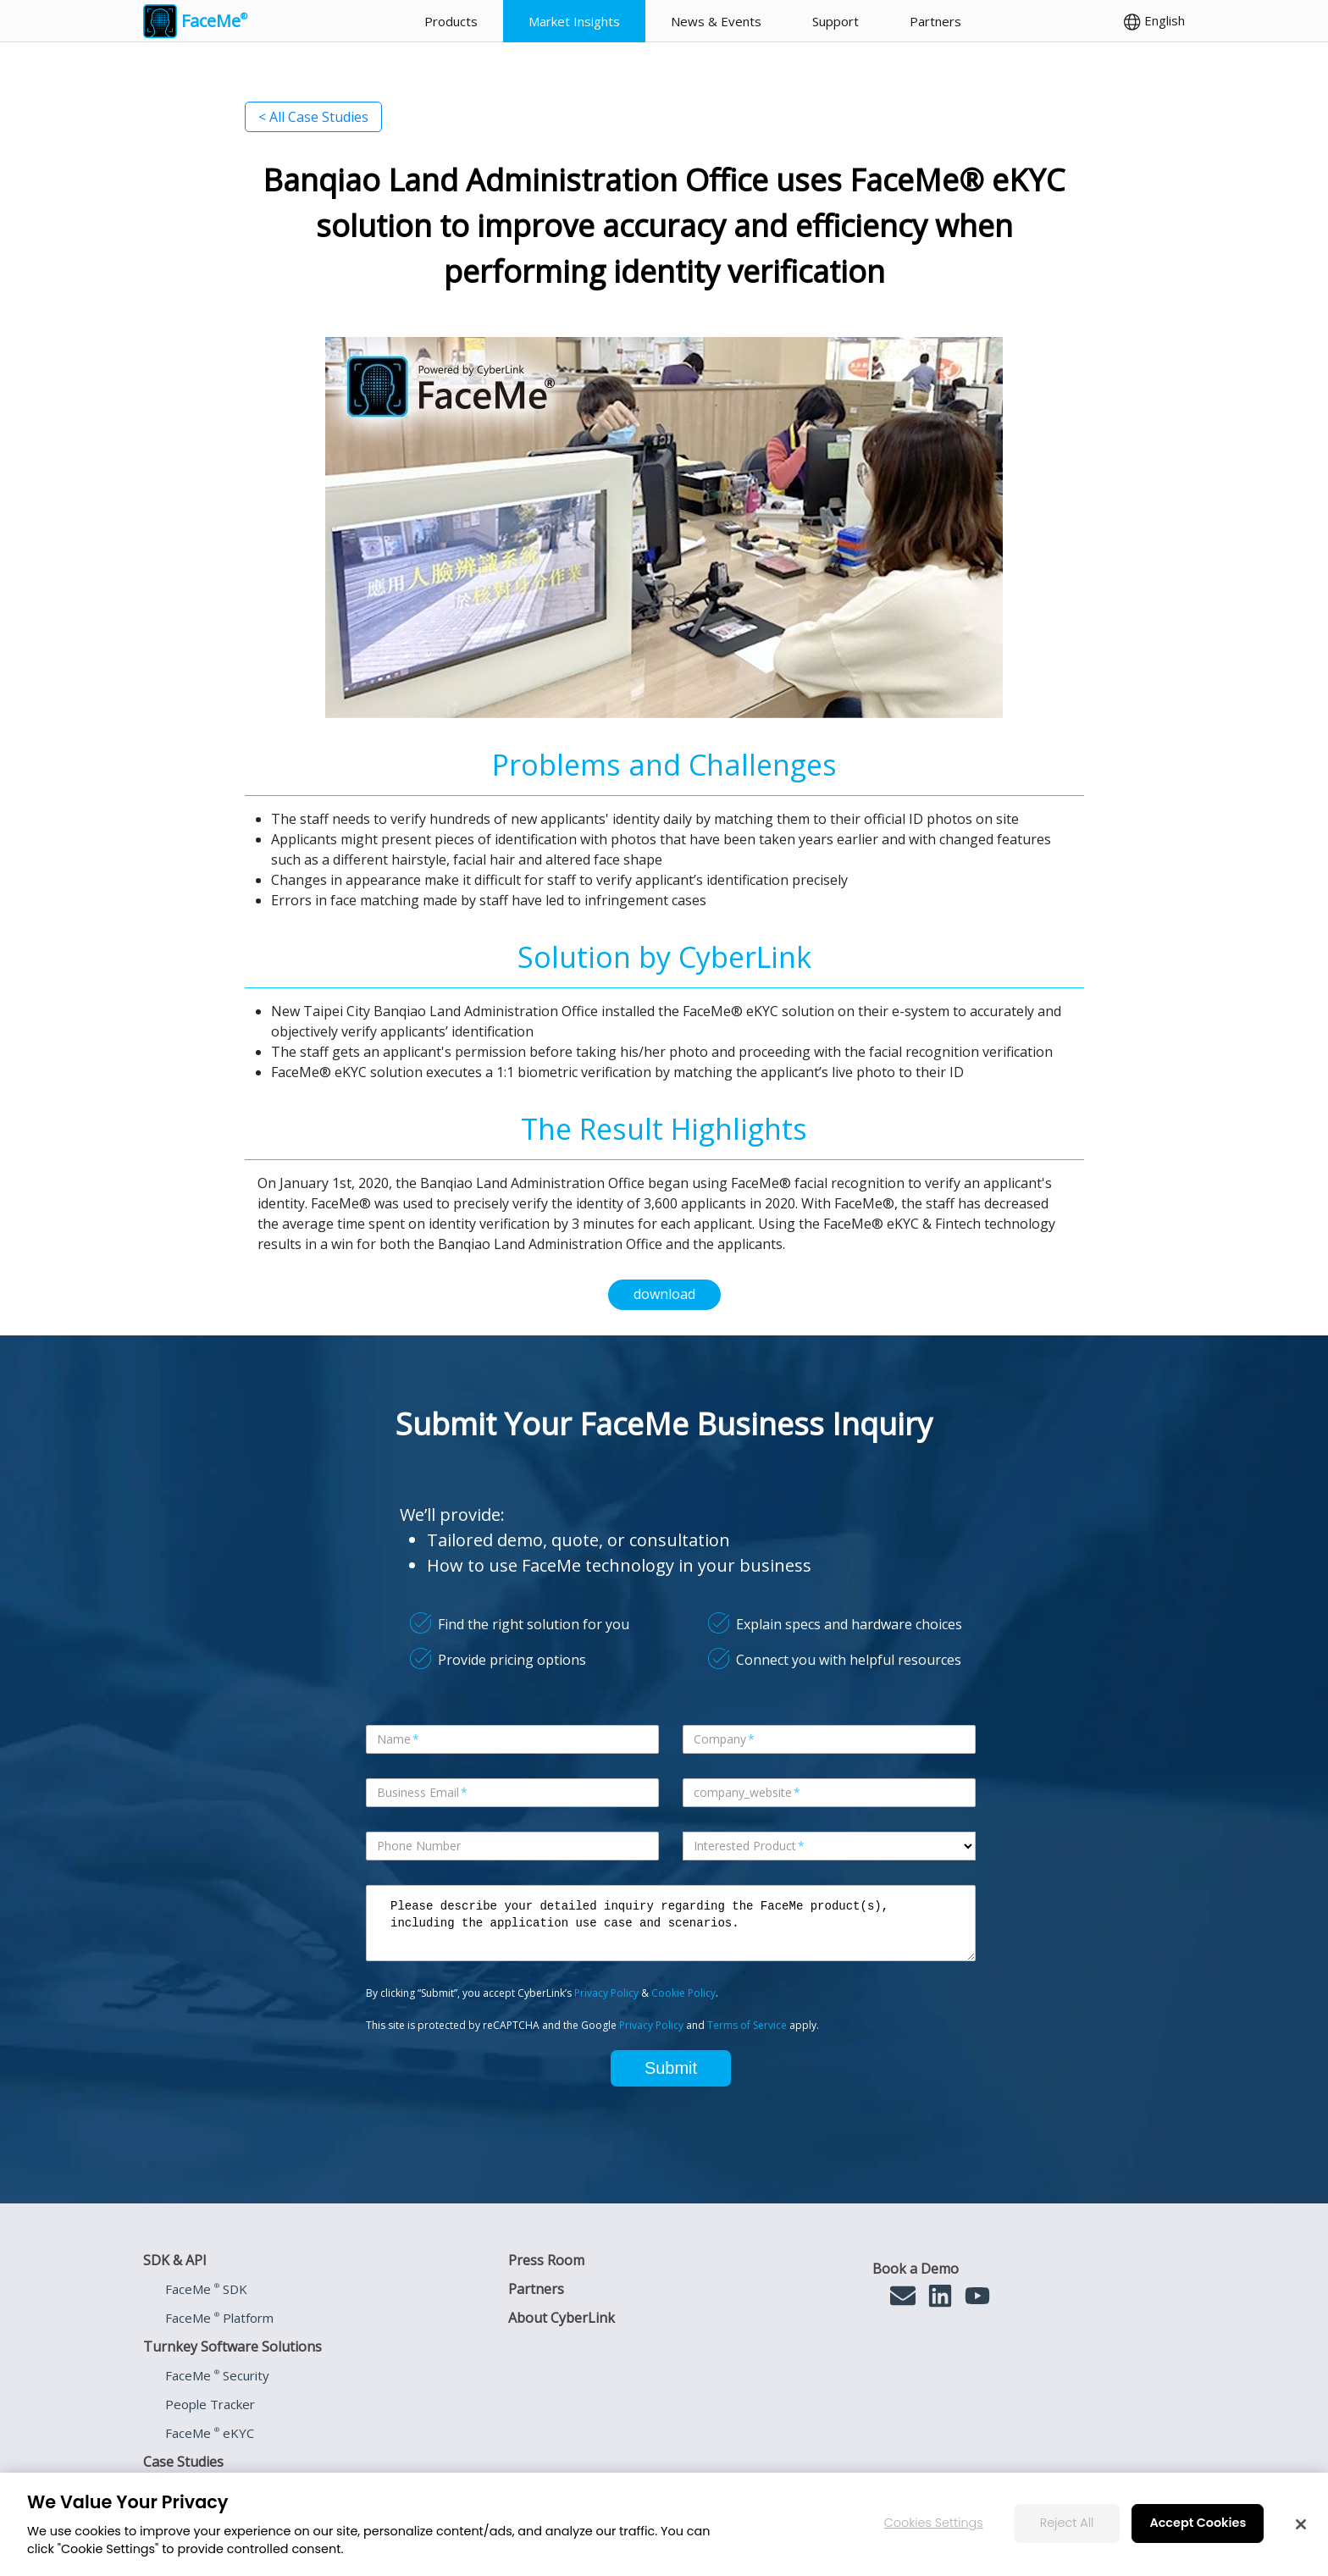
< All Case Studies (313, 117)
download (664, 1294)
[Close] (1301, 2524)
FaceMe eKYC (209, 2432)
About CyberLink (561, 2317)
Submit (671, 2068)
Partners (935, 21)
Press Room (546, 2260)
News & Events (716, 21)
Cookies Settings (933, 2522)
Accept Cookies (1197, 2522)
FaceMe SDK (206, 2288)
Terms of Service (747, 2025)
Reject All (1067, 2522)
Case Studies (183, 2461)
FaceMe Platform (219, 2317)
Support (835, 21)
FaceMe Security (217, 2375)
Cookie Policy (683, 1993)
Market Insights (574, 21)
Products (451, 21)
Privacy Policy (606, 1993)
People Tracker (210, 2404)
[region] (664, 2524)
